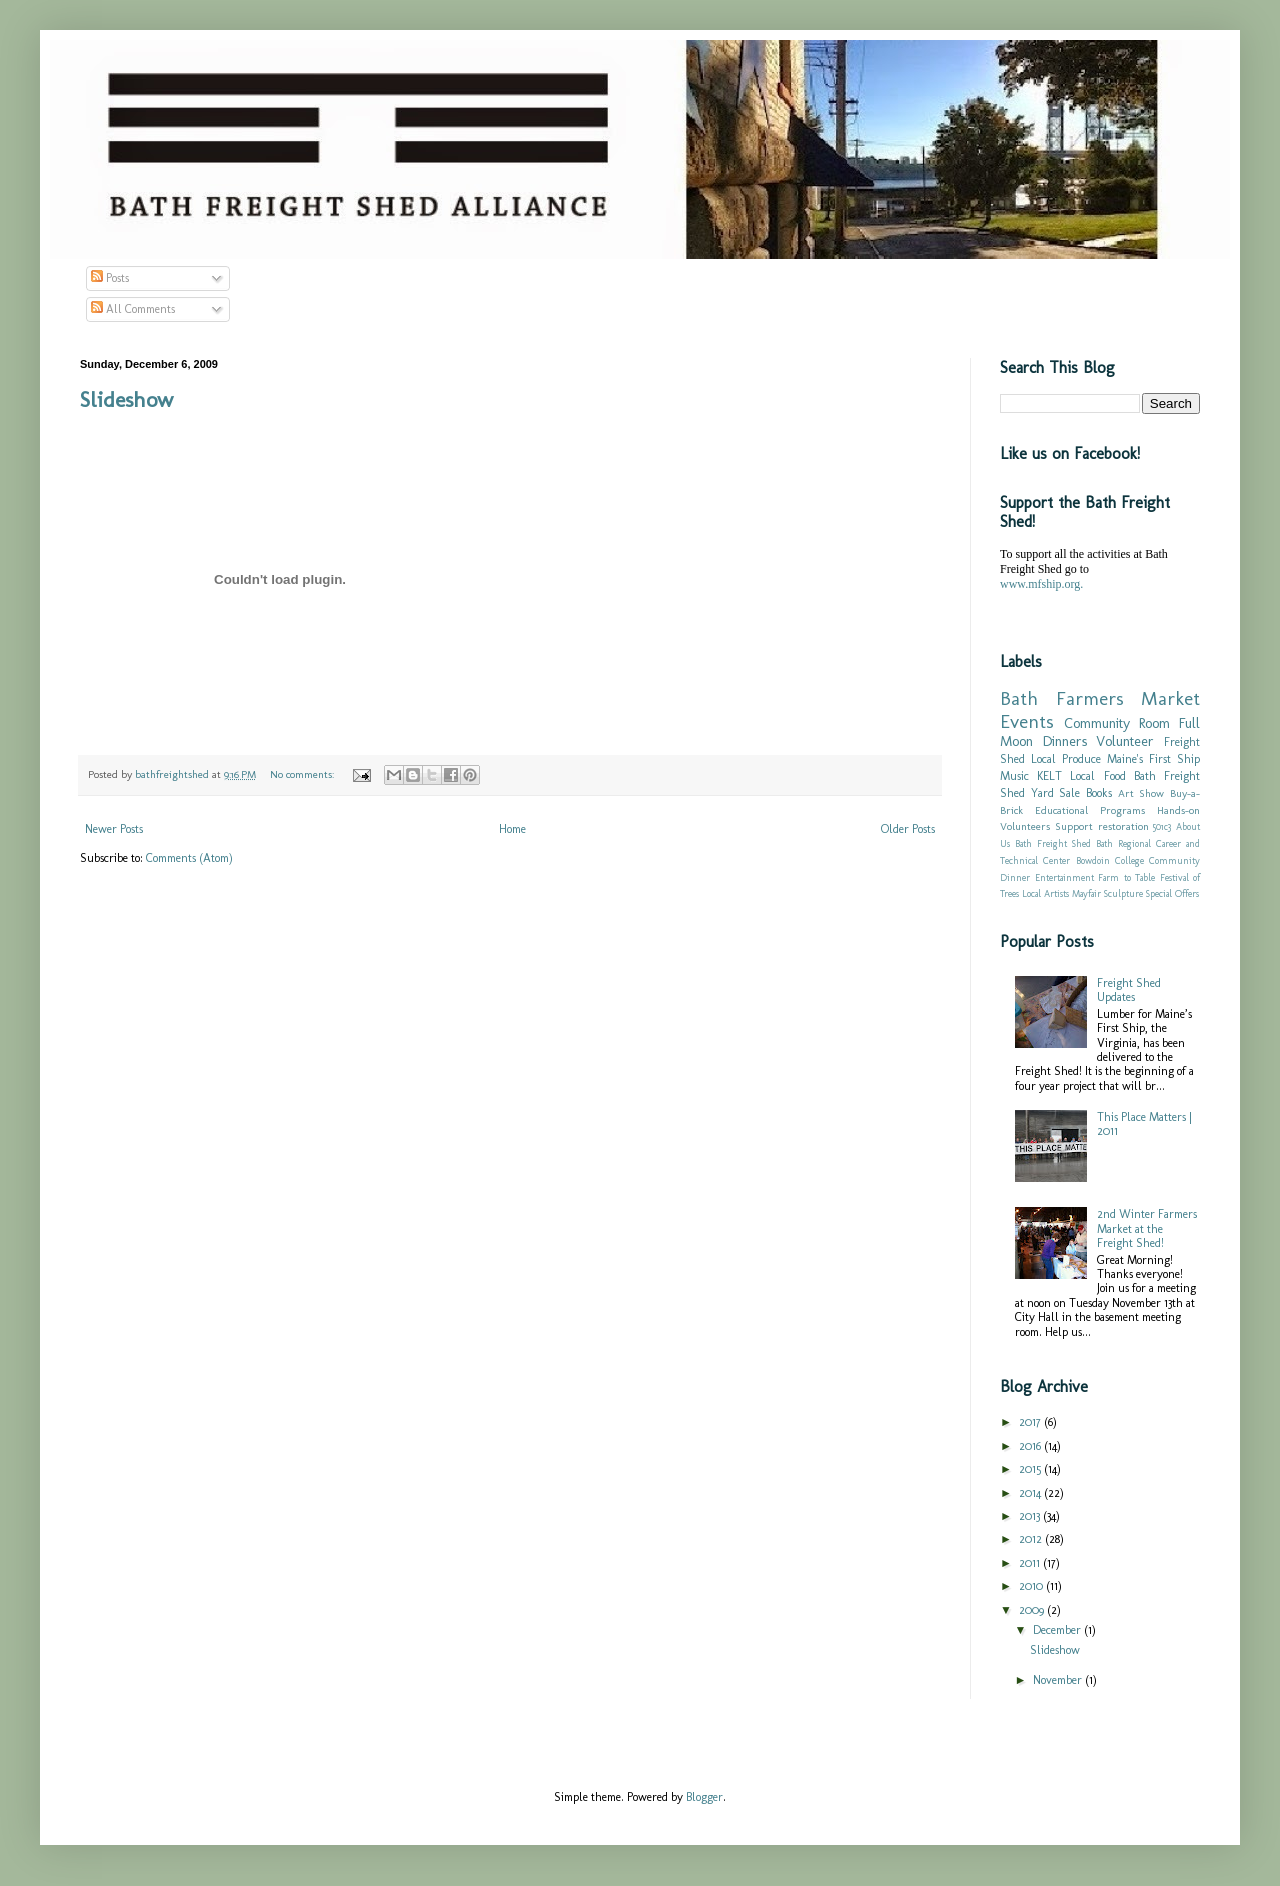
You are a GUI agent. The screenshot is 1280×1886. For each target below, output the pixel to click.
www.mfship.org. (1041, 584)
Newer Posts (114, 829)
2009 (1033, 1610)
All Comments (133, 309)
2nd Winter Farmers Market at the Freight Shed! (1147, 1228)
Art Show (1141, 793)
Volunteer (1125, 741)
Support (1074, 826)
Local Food (1097, 776)
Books (1099, 793)
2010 (1032, 1586)
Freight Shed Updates (1129, 990)
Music (1014, 776)
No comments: (303, 774)
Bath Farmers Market (1100, 698)
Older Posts (908, 829)
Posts (110, 278)
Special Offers (1172, 893)
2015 (1031, 1469)
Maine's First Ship (1153, 759)
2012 (1032, 1539)
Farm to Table (1126, 877)
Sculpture (1123, 893)
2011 (1031, 1563)
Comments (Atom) (189, 858)
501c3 (1162, 826)
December (1058, 1630)
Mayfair (1086, 893)
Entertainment (1064, 877)
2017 (1031, 1422)
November (1059, 1680)
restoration (1123, 826)
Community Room (1117, 723)
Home (512, 829)
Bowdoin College (1110, 860)
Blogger (704, 1797)
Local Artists (1045, 893)
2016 (1031, 1446)
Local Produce (1066, 759)
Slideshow (126, 399)
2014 (1031, 1493)
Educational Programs (1090, 810)
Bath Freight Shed (1053, 843)
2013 (1031, 1516)
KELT (1049, 776)
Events (1027, 721)
